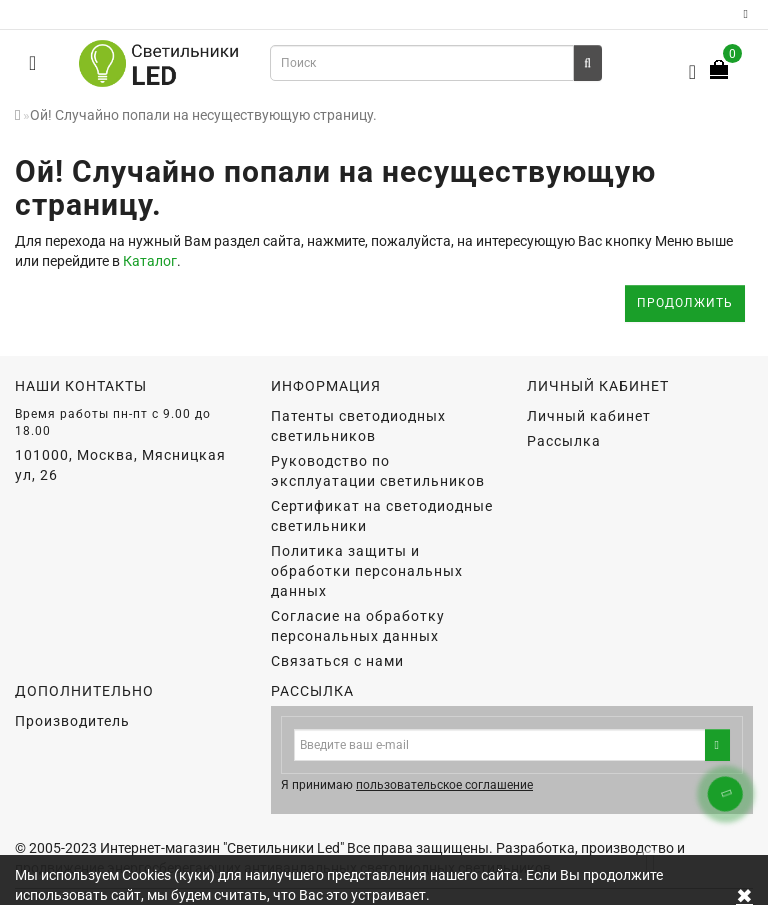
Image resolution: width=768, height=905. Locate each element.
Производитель (72, 721)
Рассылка (564, 441)
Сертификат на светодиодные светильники (382, 516)
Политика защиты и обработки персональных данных (367, 571)
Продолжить (685, 303)
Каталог (150, 261)
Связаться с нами (337, 661)
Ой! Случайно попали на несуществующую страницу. (203, 115)
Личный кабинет (589, 416)
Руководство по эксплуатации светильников (378, 471)
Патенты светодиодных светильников (358, 426)
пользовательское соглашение (444, 785)
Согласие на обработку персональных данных (358, 626)
